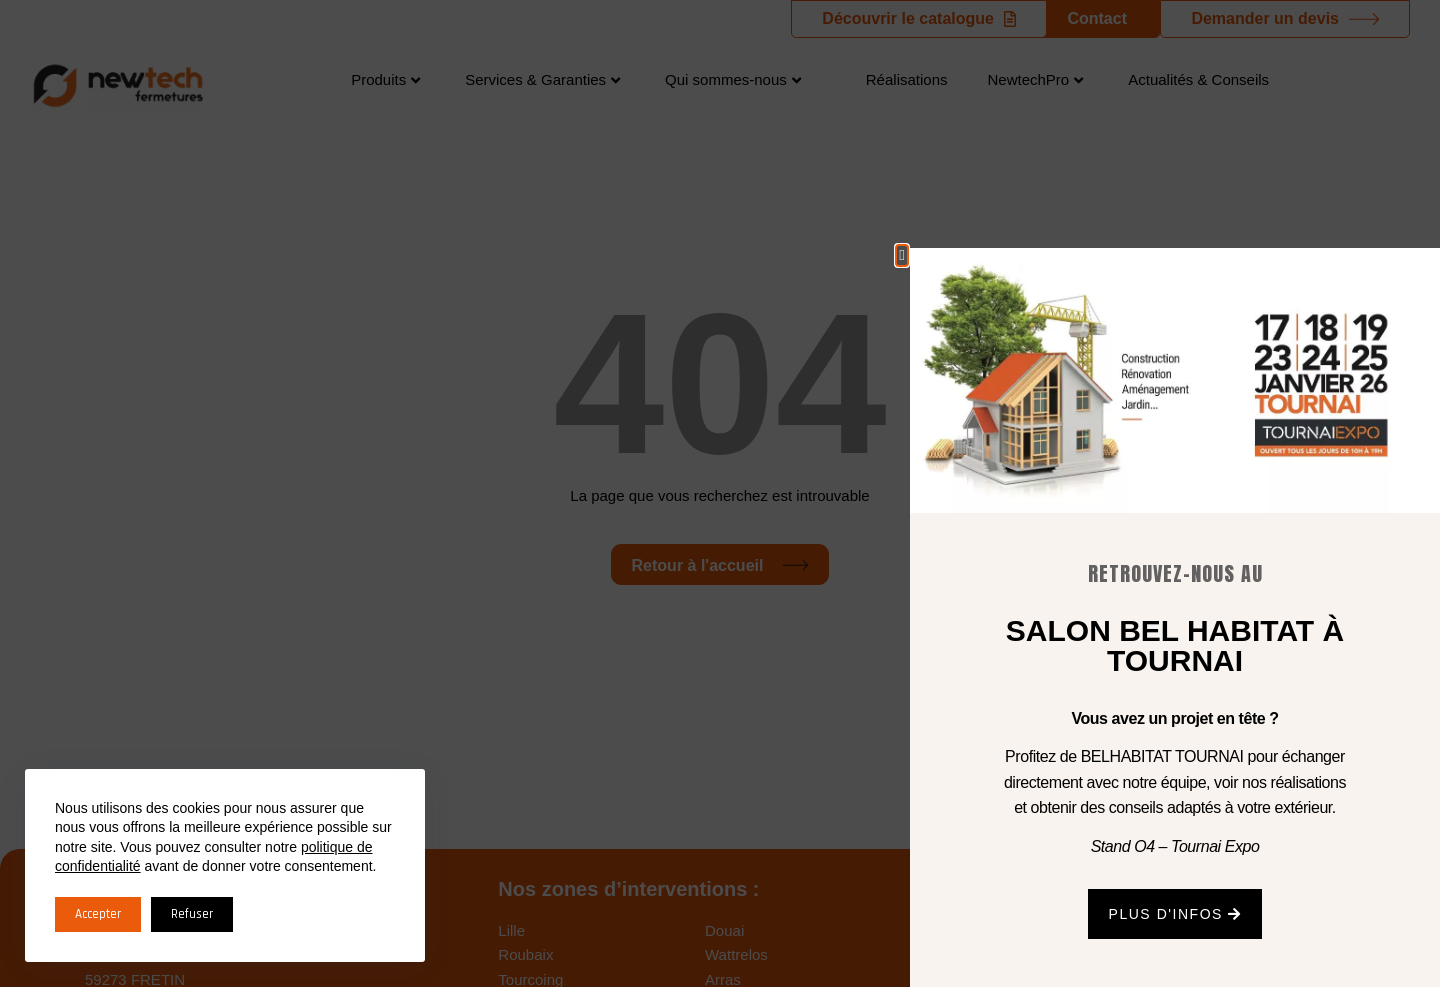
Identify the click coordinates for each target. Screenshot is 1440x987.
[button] (901, 255)
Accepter (98, 914)
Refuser (192, 914)
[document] (720, 493)
